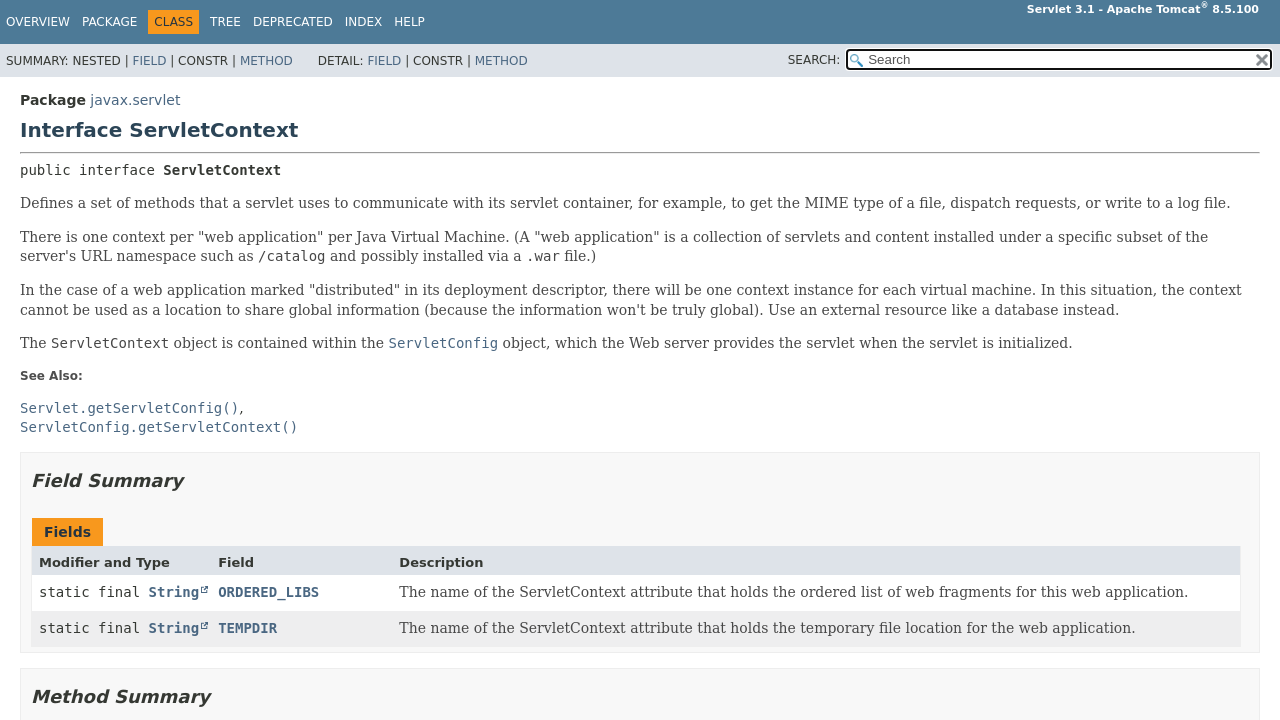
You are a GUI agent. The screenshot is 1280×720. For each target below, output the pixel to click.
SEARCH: (814, 60)
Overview (38, 22)
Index (364, 22)
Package (109, 22)
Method (266, 61)
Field (149, 61)
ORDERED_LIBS (268, 592)
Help (409, 22)
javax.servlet (135, 100)
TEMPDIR (247, 628)
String (174, 592)
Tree (225, 22)
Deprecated (293, 22)
